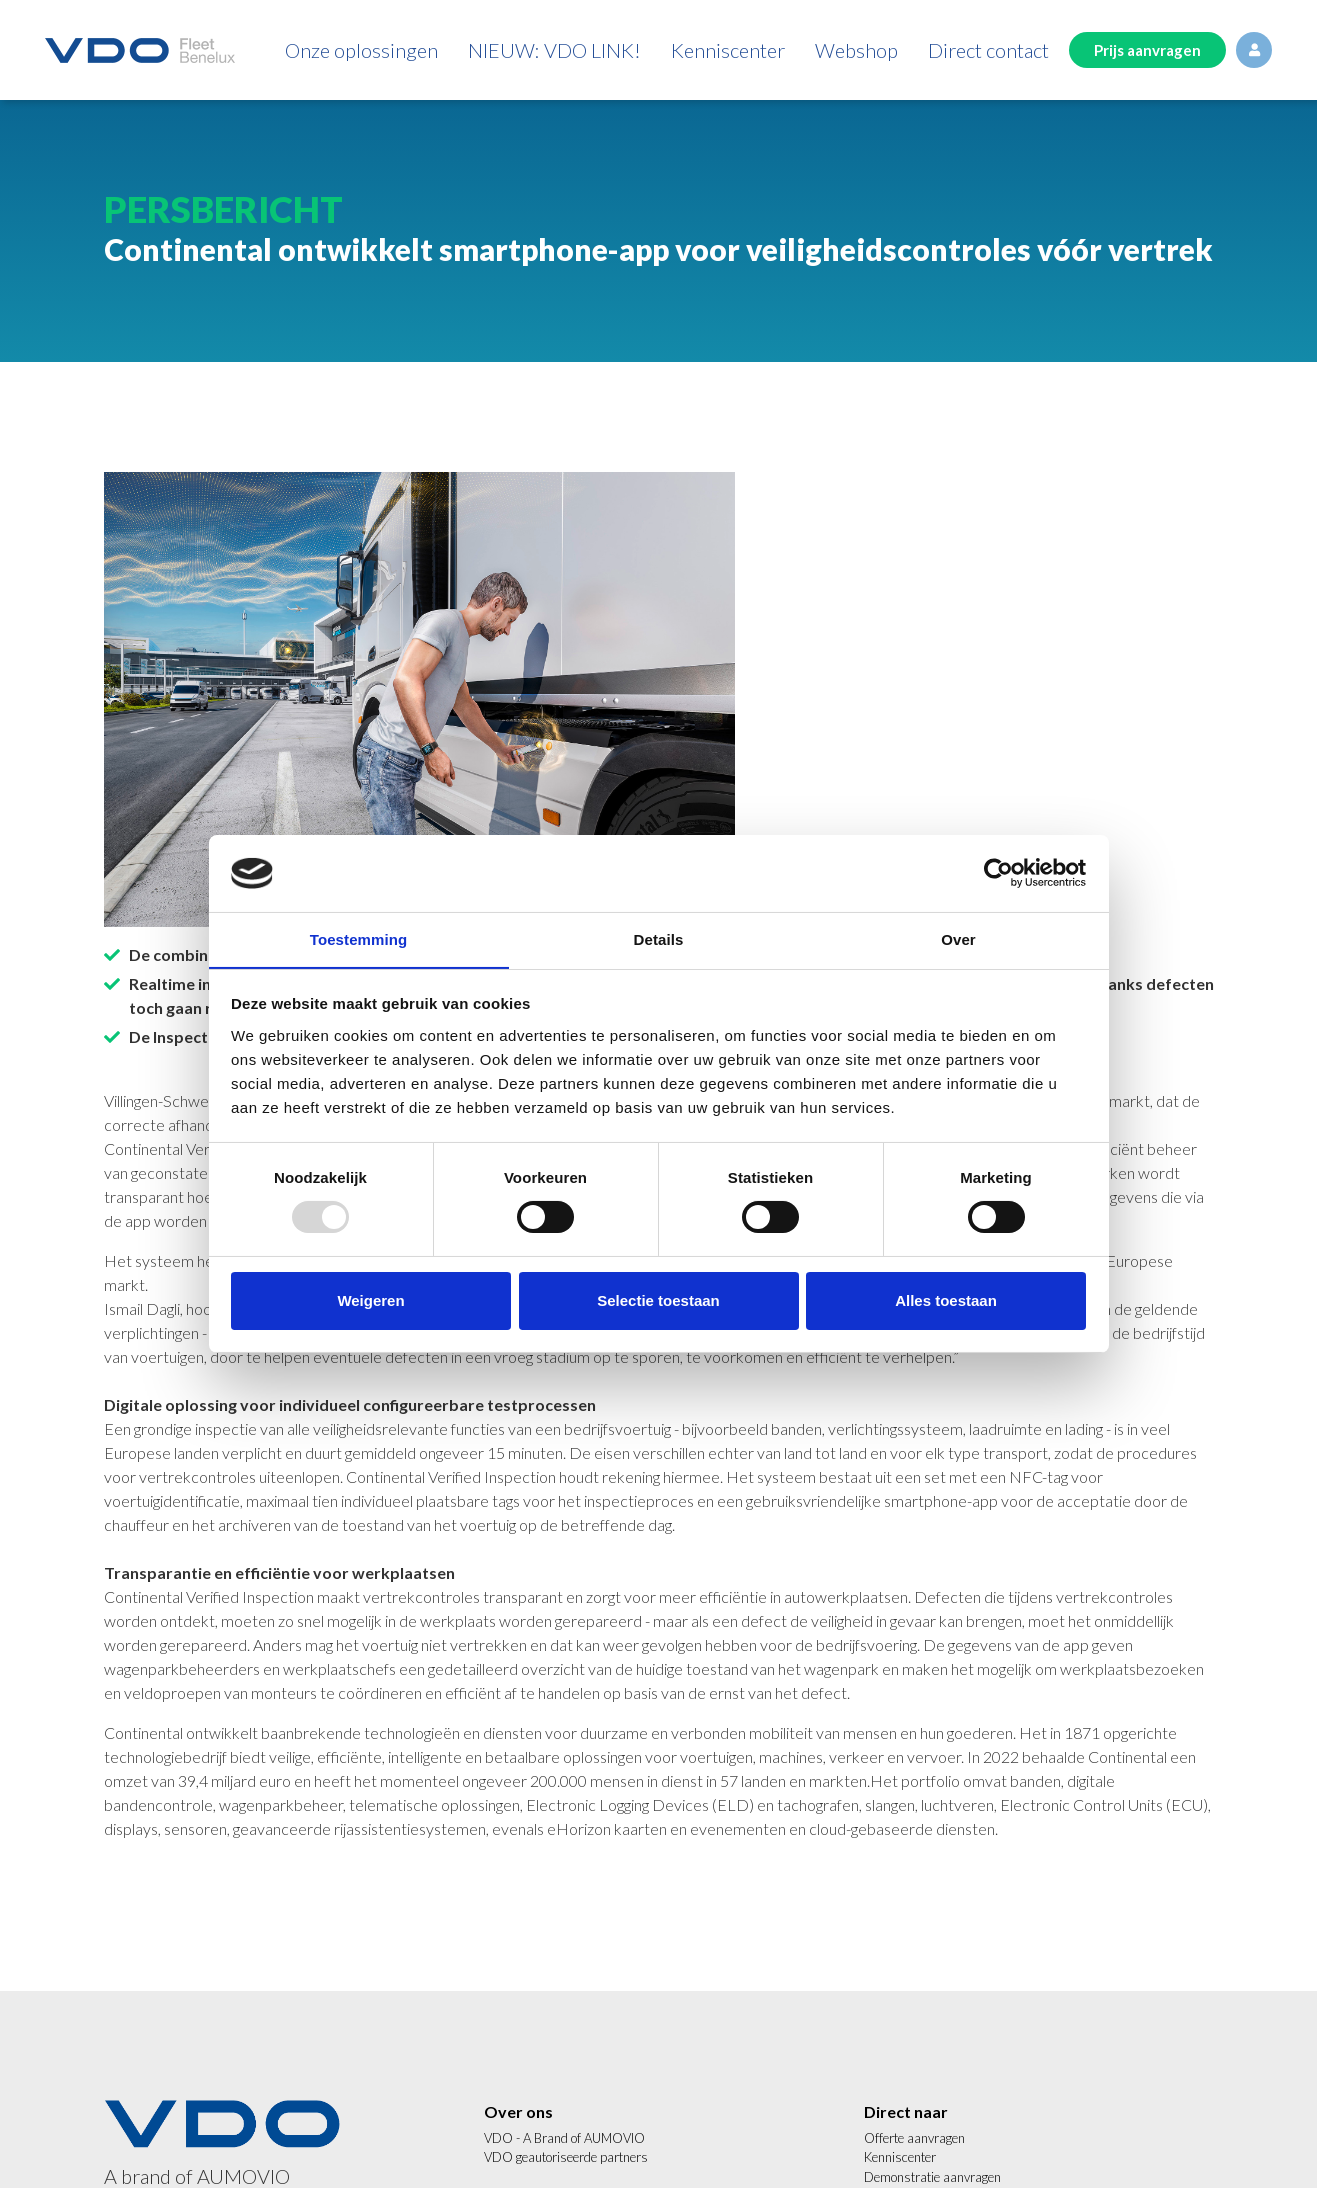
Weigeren (370, 1300)
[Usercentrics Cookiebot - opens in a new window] (998, 873)
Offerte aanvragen (914, 2138)
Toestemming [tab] (359, 938)
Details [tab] (659, 938)
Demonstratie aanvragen (932, 2177)
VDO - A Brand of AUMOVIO (564, 2138)
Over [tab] (958, 938)
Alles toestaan (946, 1300)
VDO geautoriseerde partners (566, 2157)
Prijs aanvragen (1147, 50)
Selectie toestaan (658, 1300)
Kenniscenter (900, 2157)
